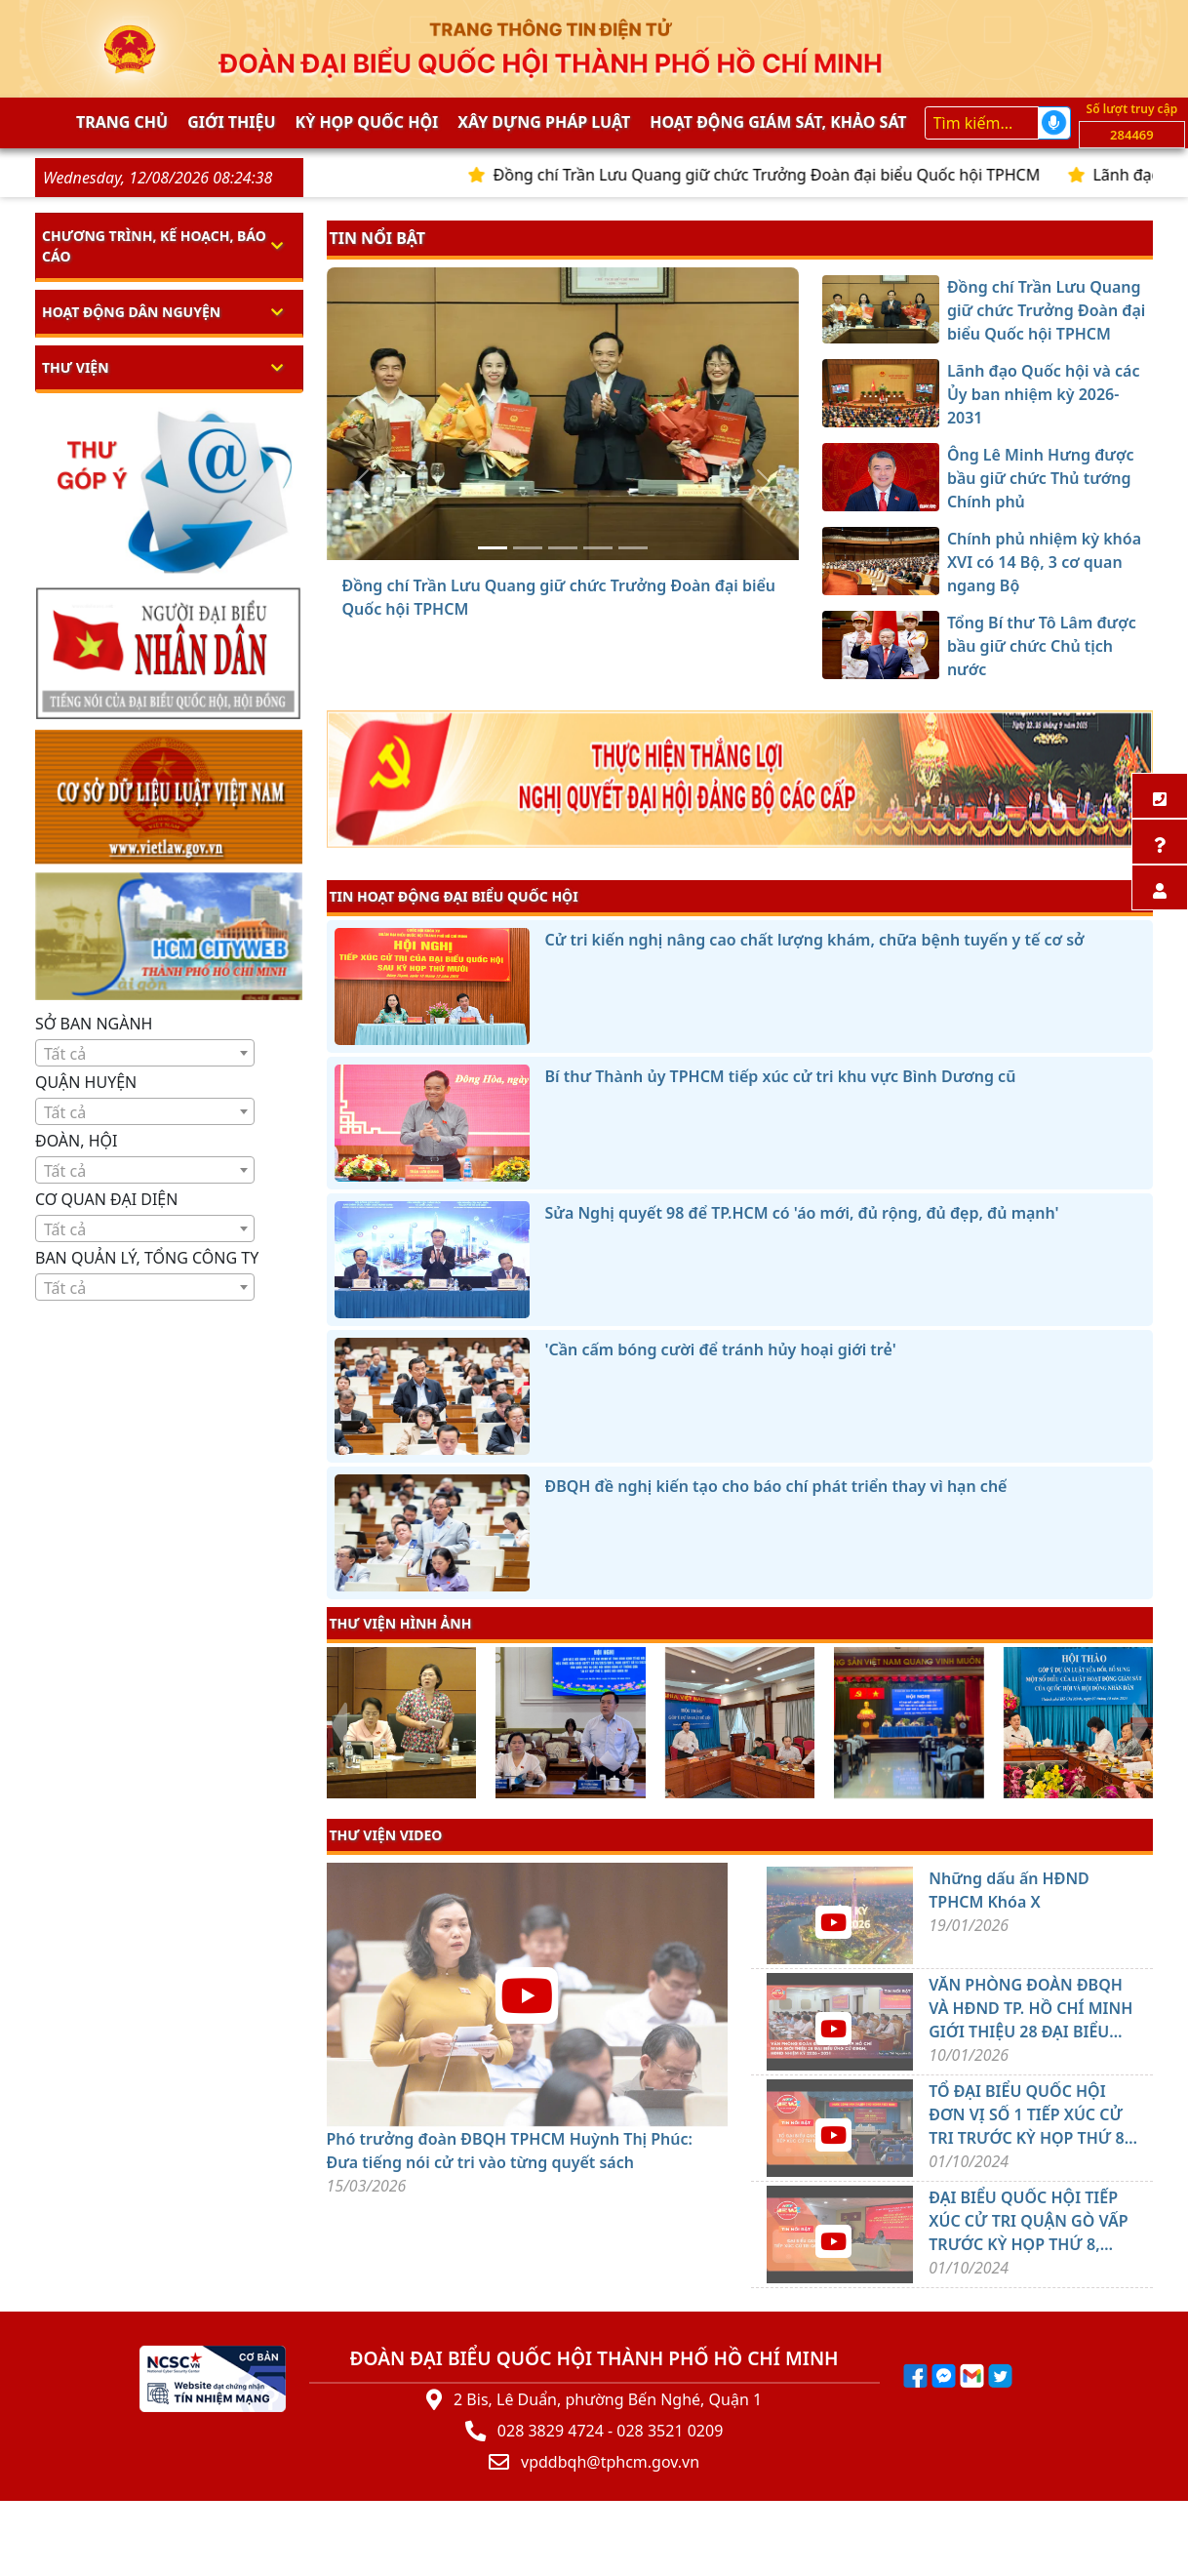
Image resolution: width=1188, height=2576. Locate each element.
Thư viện (75, 367)
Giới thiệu (231, 122)
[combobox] (145, 1053)
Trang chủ (122, 122)
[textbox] (145, 1053)
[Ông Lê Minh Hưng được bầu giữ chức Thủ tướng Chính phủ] (562, 548)
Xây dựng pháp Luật (543, 122)
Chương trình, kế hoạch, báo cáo (154, 245)
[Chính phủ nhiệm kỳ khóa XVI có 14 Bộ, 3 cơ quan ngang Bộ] (598, 548)
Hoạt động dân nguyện (131, 311)
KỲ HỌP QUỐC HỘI (367, 122)
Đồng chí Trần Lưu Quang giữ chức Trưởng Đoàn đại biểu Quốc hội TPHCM (798, 174)
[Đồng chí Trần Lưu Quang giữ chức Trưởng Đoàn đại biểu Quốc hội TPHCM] (492, 548)
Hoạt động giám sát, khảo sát (778, 122)
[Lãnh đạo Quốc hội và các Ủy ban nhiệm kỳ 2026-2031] (527, 548)
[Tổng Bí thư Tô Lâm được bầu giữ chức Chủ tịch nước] (633, 548)
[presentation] (339, 1725)
